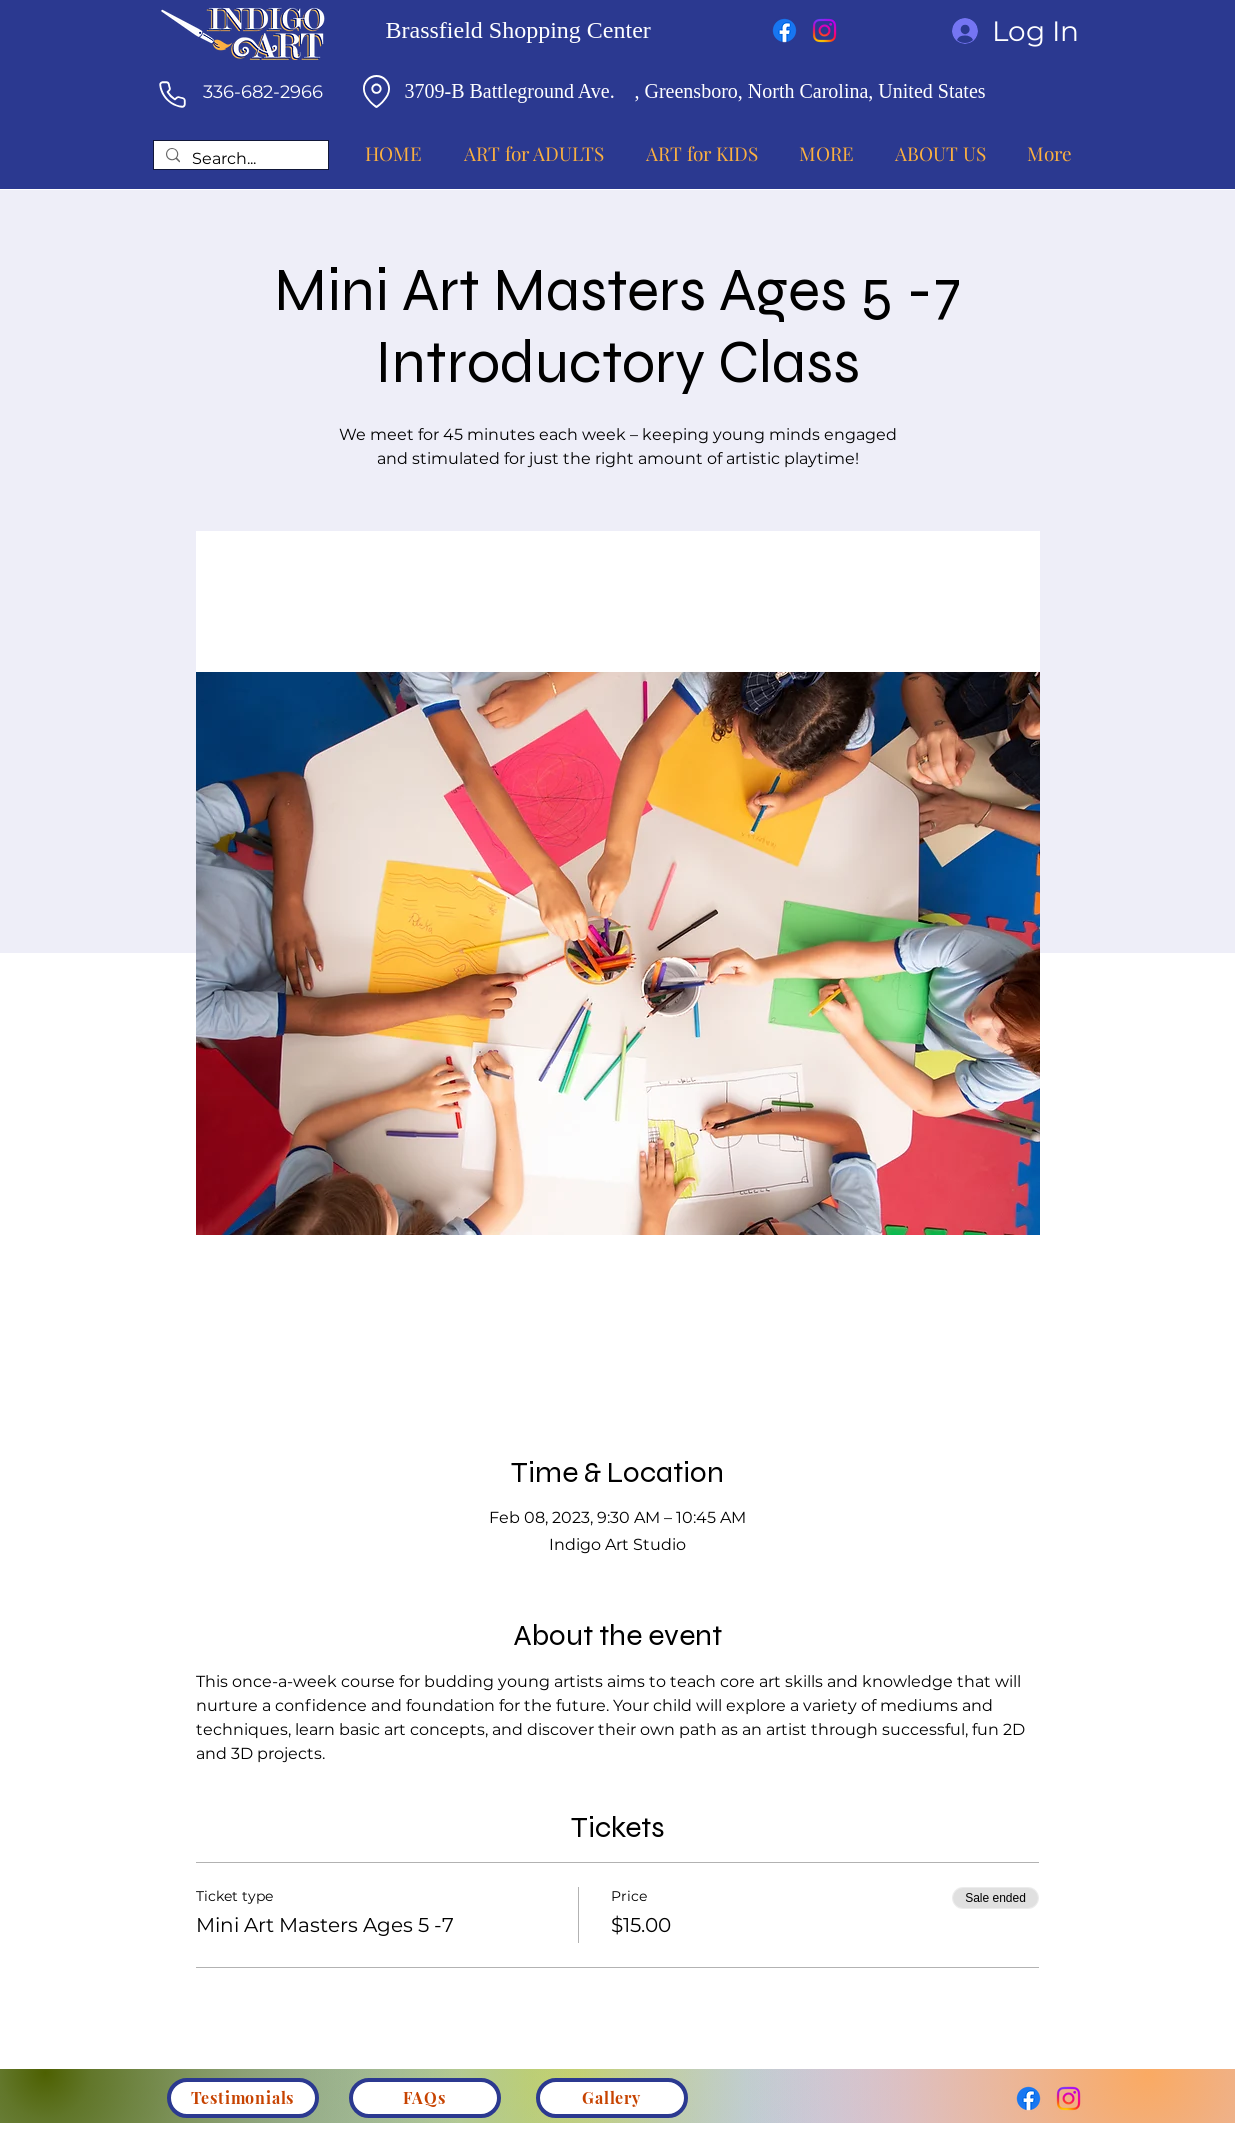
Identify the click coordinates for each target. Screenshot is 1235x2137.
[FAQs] (425, 2098)
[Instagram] (824, 30)
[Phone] (173, 94)
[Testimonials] (243, 2098)
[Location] (377, 91)
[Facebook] (784, 30)
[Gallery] (612, 2098)
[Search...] (239, 159)
